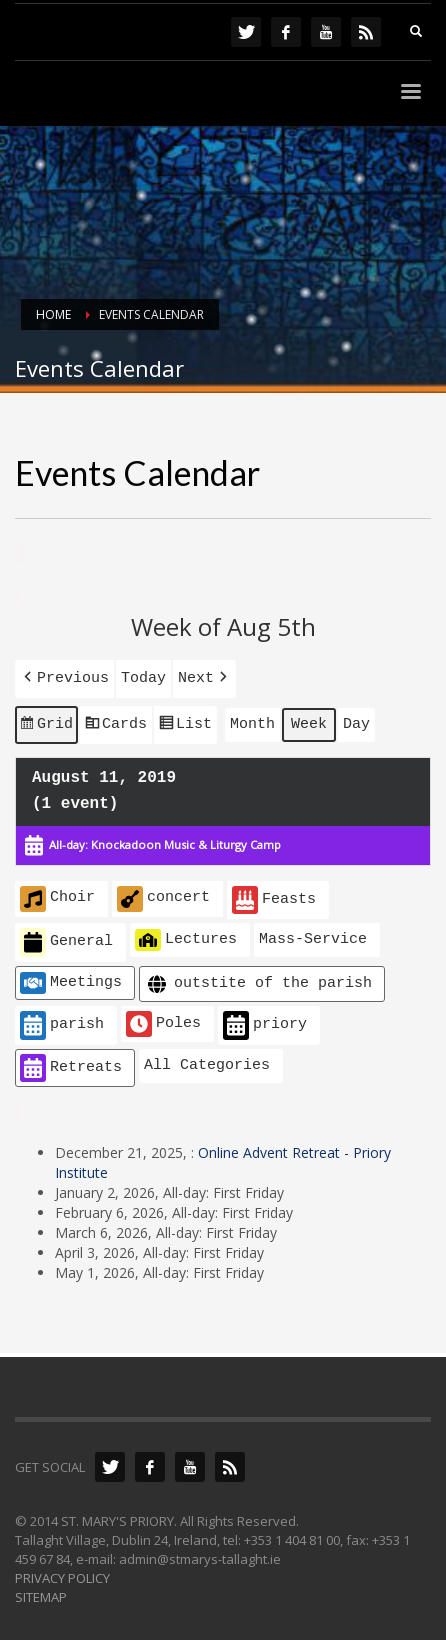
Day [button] (356, 720)
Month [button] (252, 720)
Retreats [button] (71, 1061)
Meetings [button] (71, 976)
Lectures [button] (186, 933)
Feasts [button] (274, 893)
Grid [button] (46, 722)
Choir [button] (57, 892)
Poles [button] (163, 1017)
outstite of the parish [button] (258, 977)
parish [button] (62, 1018)
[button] (64, 676)
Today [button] (143, 676)
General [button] (66, 935)
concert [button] (163, 892)
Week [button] (309, 720)
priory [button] (265, 1018)
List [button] (185, 722)
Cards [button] (115, 722)
